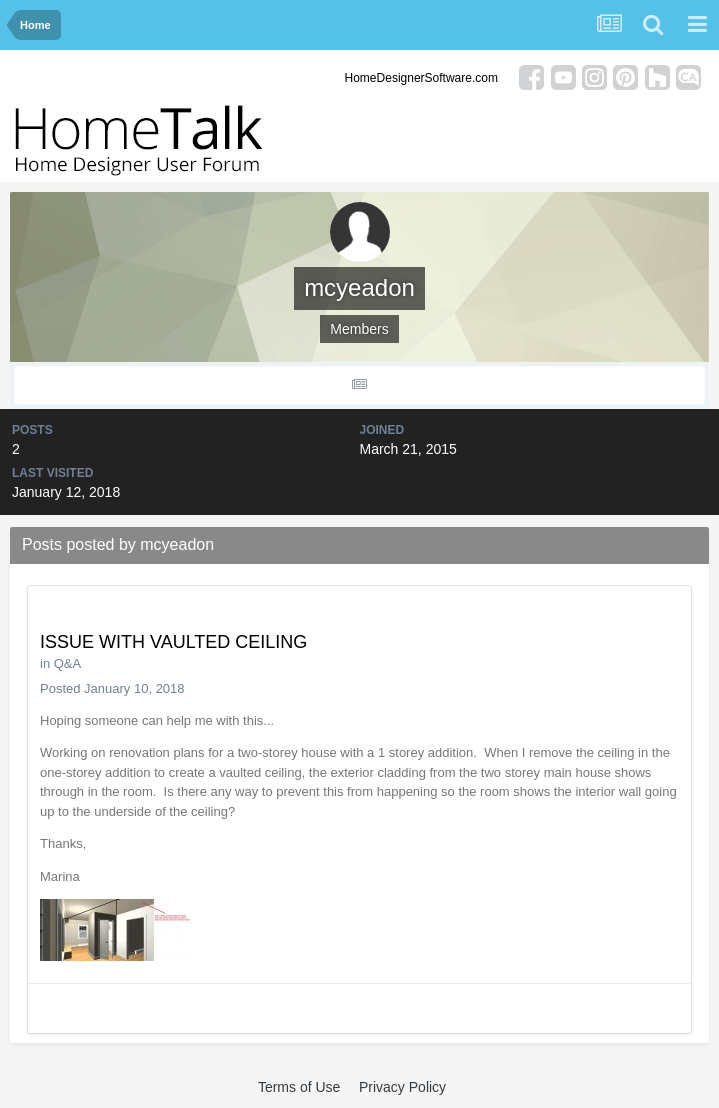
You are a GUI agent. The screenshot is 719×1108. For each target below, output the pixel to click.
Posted (112, 688)
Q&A (67, 663)
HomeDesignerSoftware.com (421, 78)
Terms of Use (299, 1087)
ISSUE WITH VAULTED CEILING (173, 642)
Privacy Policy (402, 1087)
